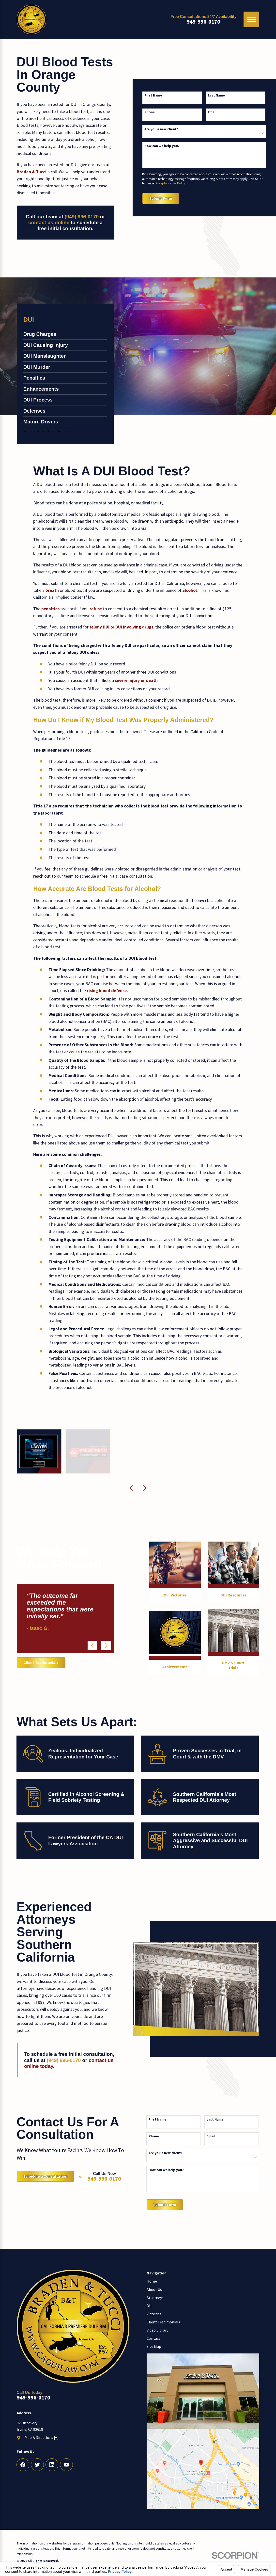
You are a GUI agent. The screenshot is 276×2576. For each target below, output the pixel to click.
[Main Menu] (251, 19)
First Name (153, 95)
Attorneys (155, 2297)
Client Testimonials (41, 1662)
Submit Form (160, 198)
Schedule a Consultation (45, 2175)
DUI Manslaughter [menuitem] (44, 356)
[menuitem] (203, 2281)
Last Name (216, 95)
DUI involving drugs (134, 627)
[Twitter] (37, 2464)
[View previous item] (131, 1487)
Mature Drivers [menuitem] (40, 421)
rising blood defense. (107, 990)
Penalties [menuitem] (34, 378)
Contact (153, 2337)
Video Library (157, 2329)
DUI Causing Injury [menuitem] (45, 345)
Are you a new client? (161, 129)
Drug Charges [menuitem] (39, 334)
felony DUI (99, 627)
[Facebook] (22, 2464)
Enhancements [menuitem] (41, 388)
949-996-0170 (203, 22)
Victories (154, 2313)
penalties (50, 609)
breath (52, 590)
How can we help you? (162, 146)
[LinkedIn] (52, 2464)
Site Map (154, 2346)
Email (212, 112)
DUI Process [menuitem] (38, 399)
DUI (150, 2305)
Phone (149, 112)
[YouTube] (66, 2464)
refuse (96, 609)
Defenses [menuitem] (34, 410)
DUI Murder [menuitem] (36, 367)
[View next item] (145, 1487)
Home (152, 2280)
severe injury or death (136, 680)
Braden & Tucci (31, 172)
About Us (154, 2288)
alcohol (189, 590)
